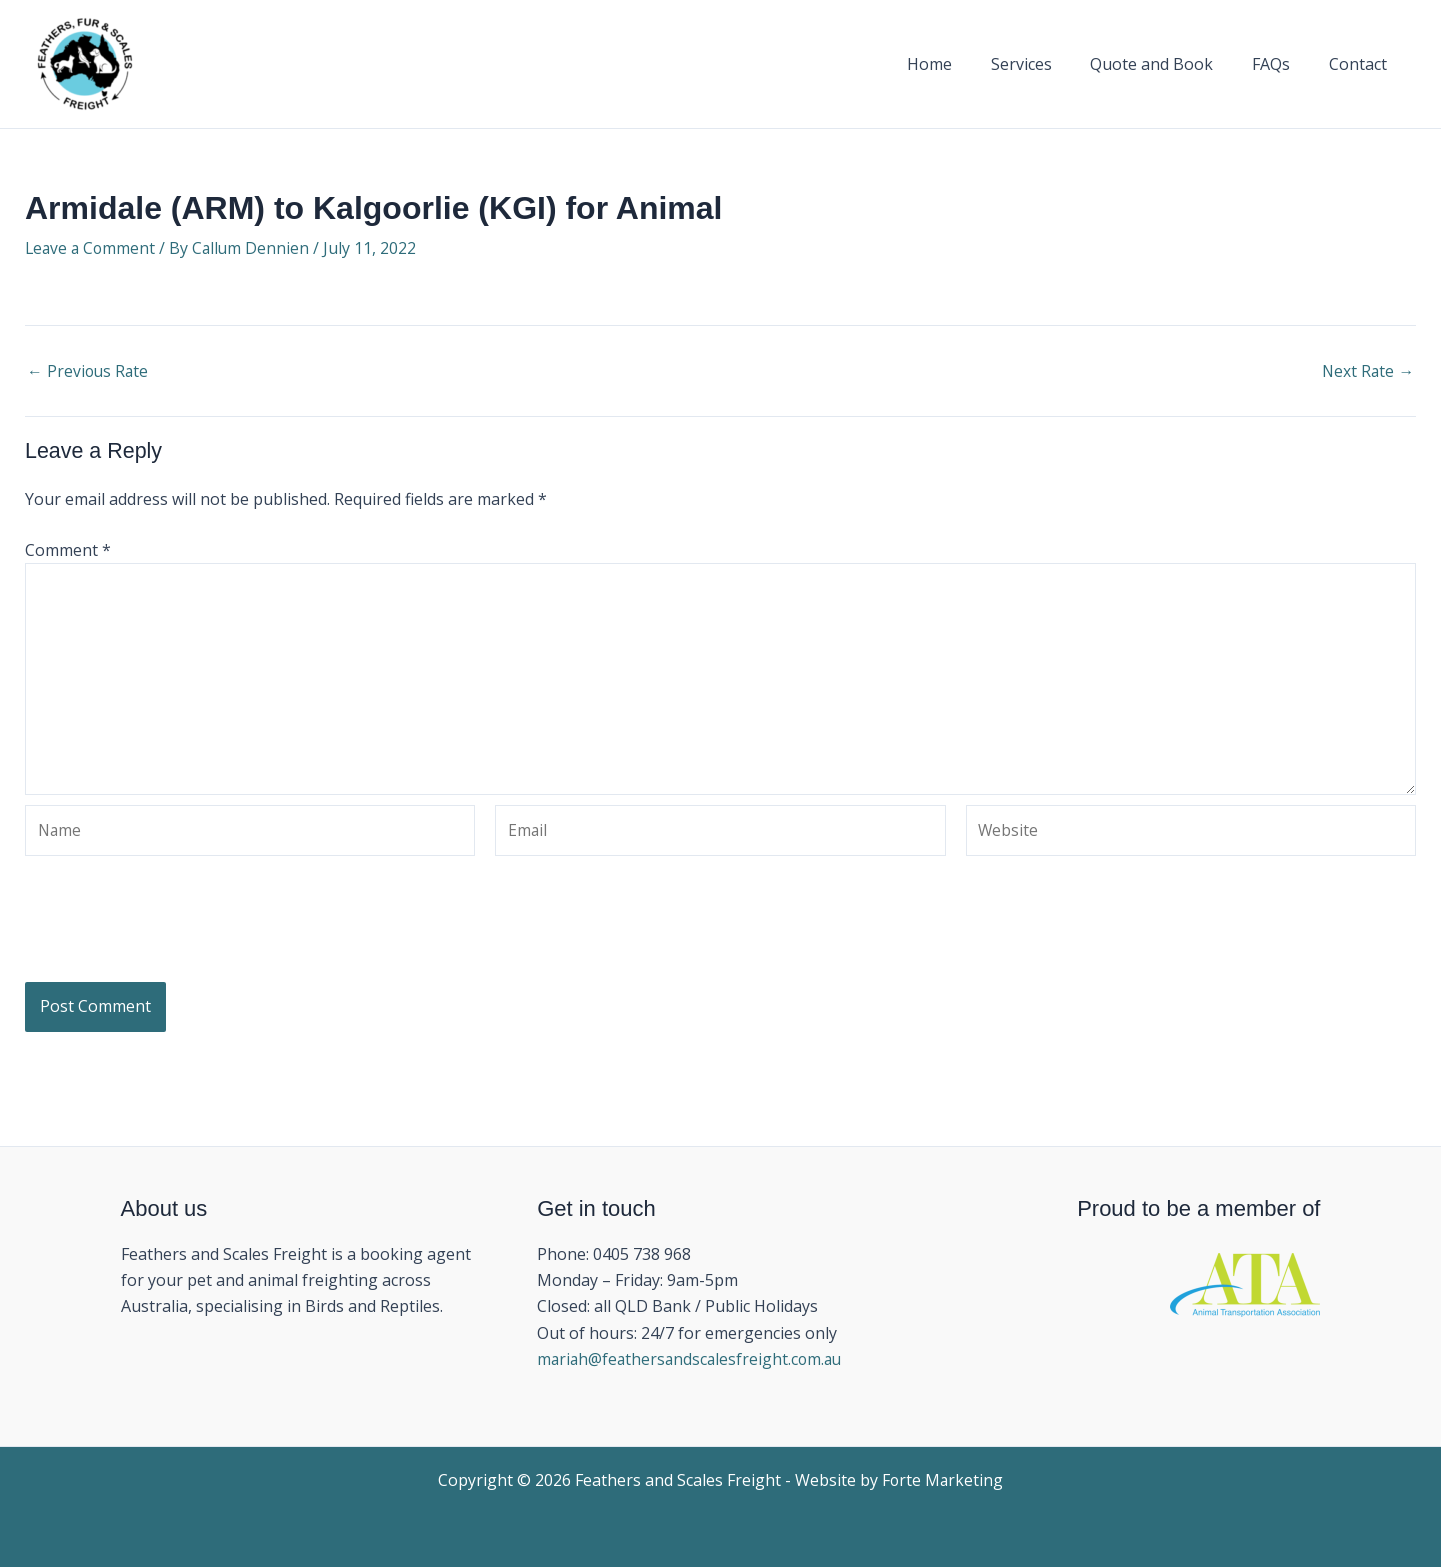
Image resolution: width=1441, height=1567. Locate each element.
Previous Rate (89, 371)
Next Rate (1367, 371)
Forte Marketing (942, 1480)
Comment (68, 550)
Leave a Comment (92, 248)
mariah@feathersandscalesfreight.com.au (693, 1360)
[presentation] (177, 940)
